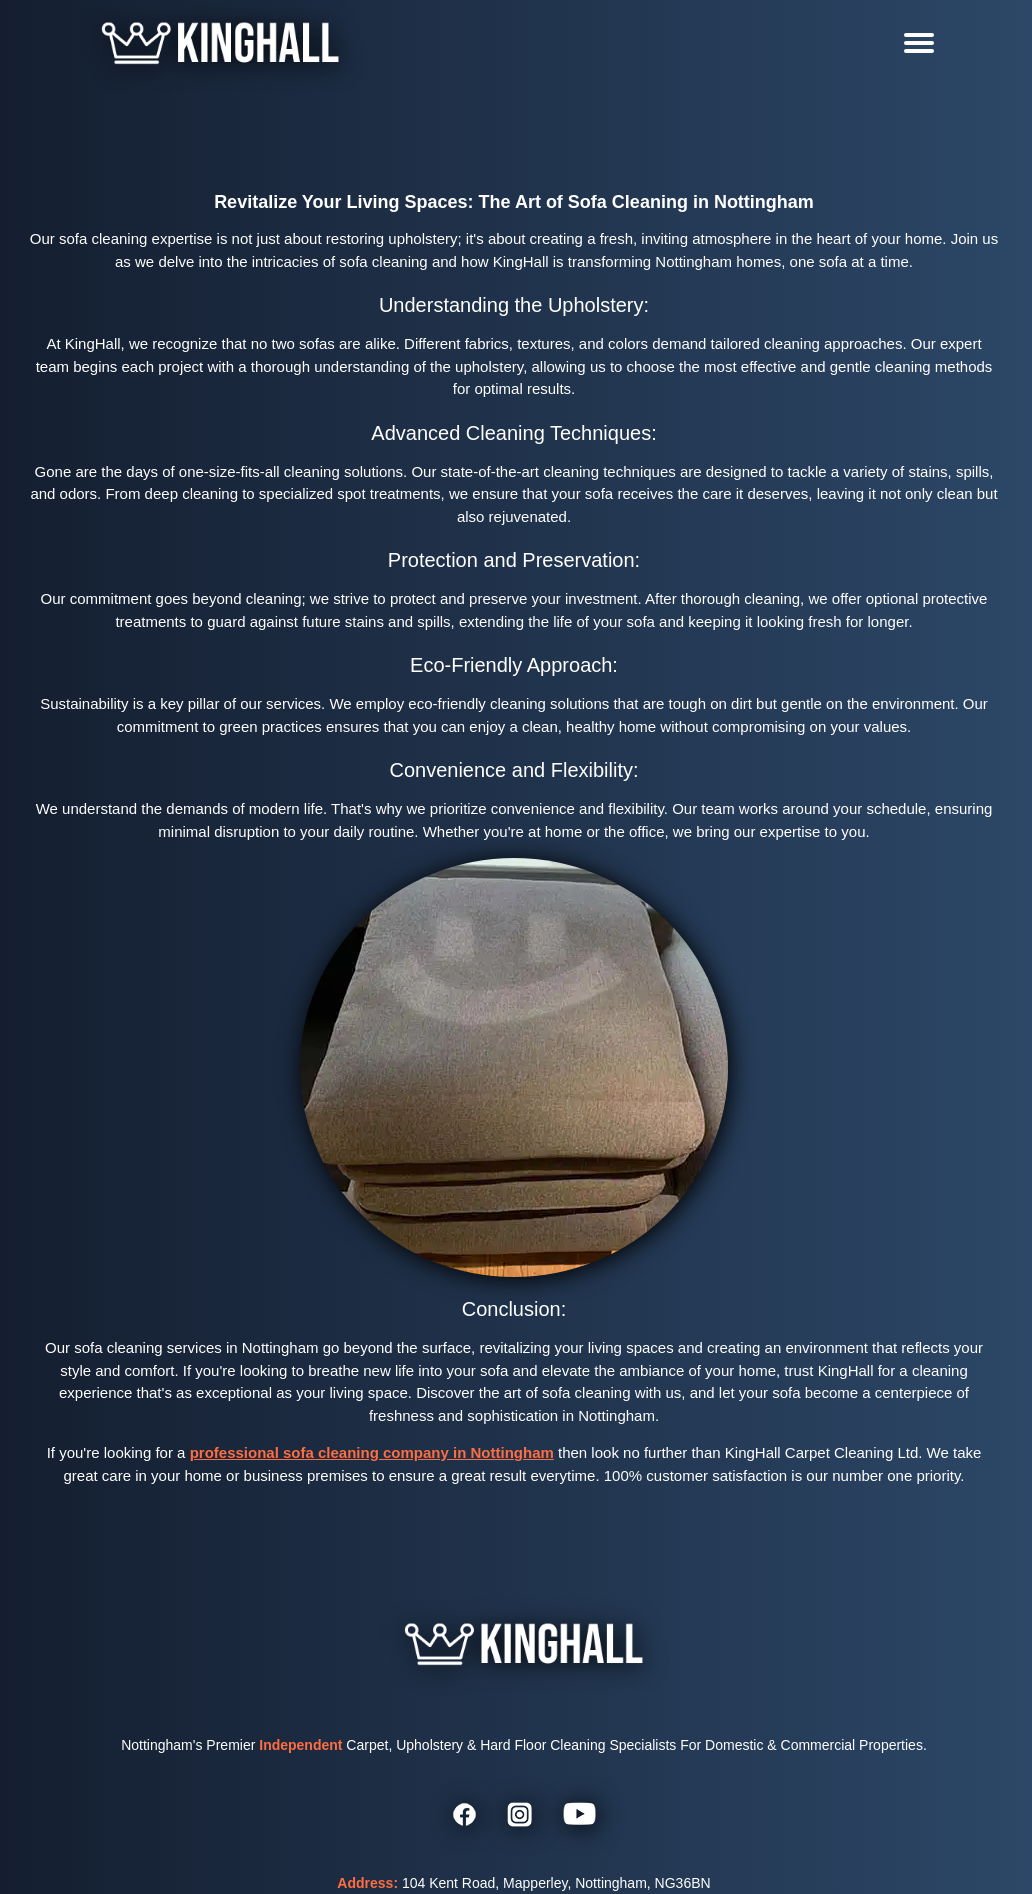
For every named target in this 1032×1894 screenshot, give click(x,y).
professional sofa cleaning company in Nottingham (372, 1452)
